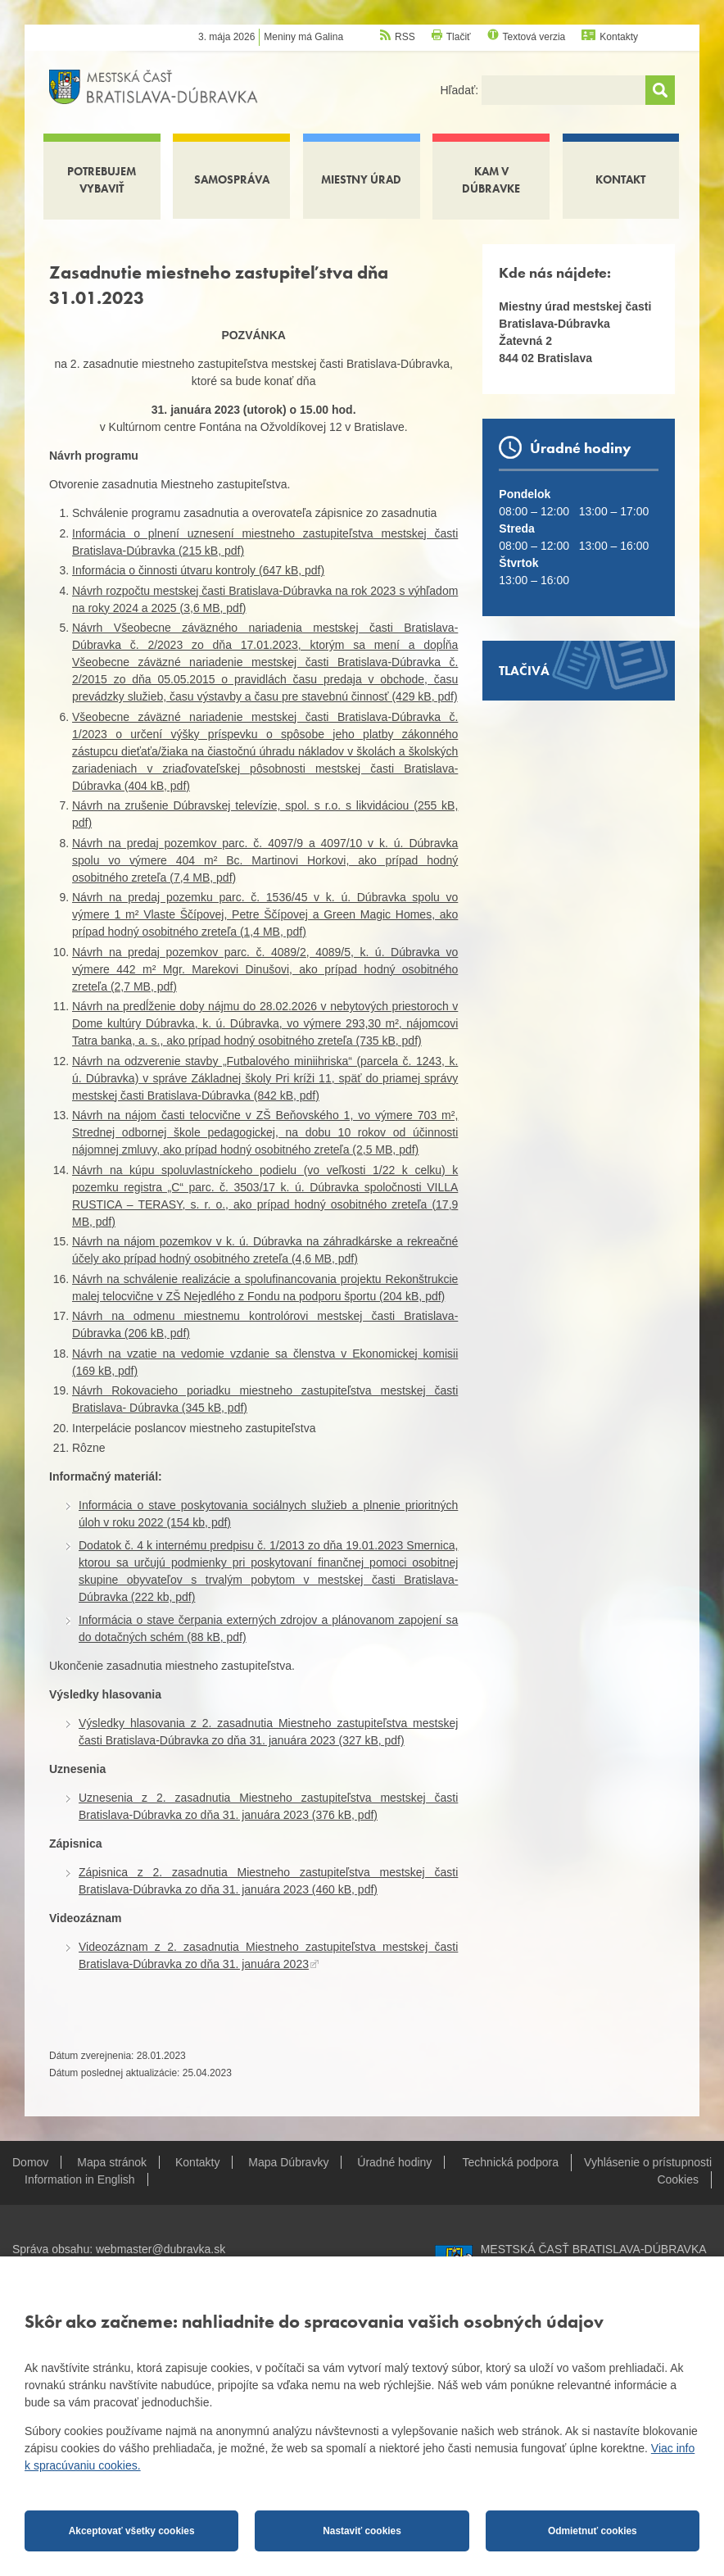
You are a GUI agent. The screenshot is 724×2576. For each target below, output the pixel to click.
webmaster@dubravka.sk (160, 2249)
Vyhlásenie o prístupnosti (648, 2162)
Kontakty (619, 37)
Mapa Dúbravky (288, 2162)
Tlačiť (458, 37)
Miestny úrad (361, 179)
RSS (405, 37)
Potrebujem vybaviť (101, 180)
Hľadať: (461, 90)
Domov (30, 2162)
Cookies (678, 2179)
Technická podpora (511, 2162)
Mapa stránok (112, 2162)
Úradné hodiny (394, 2162)
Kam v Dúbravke (491, 180)
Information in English (80, 2179)
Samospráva (231, 179)
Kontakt (620, 179)
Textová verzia (534, 37)
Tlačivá (524, 670)
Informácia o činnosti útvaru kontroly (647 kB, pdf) (198, 570)
